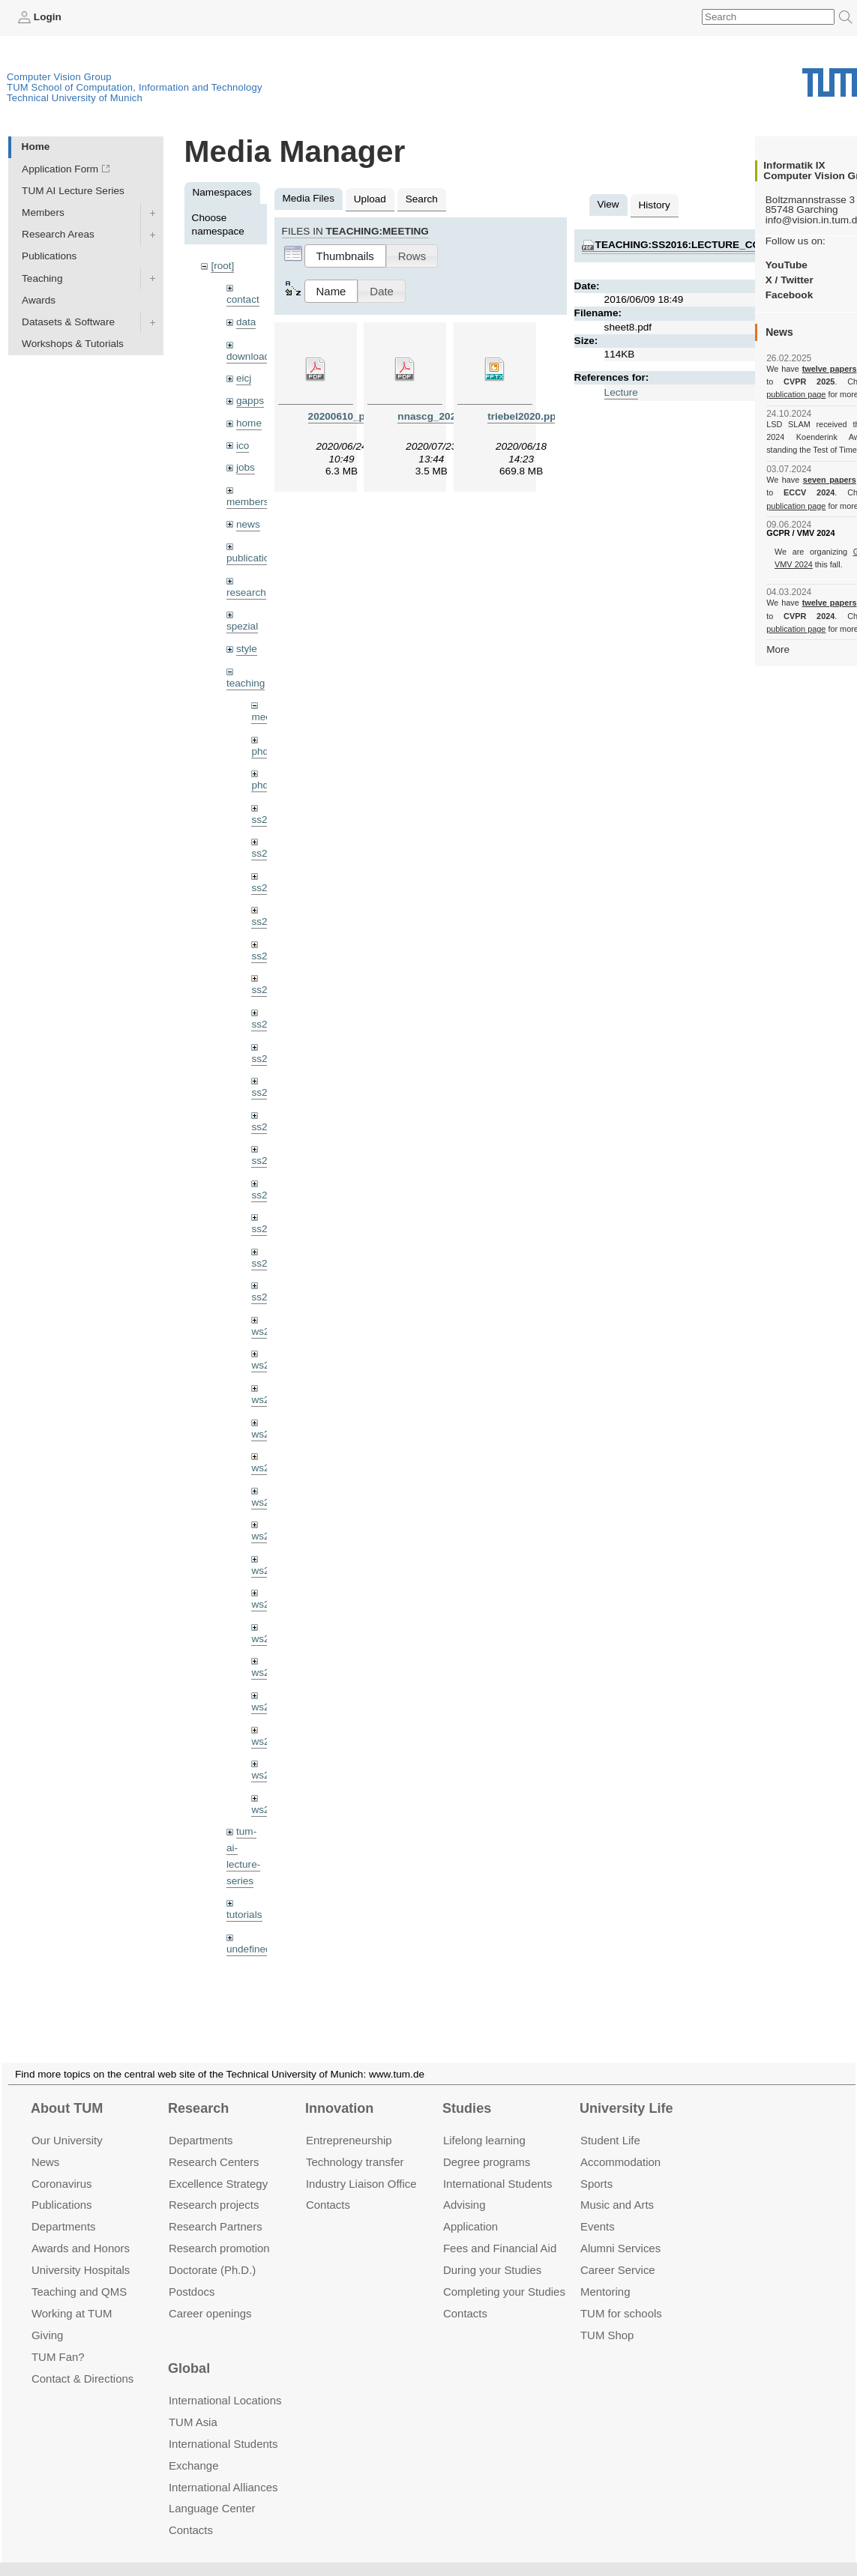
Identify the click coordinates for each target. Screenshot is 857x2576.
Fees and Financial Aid (499, 2230)
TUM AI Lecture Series (73, 190)
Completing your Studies (504, 2273)
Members (43, 212)
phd (259, 751)
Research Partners (215, 2208)
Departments (63, 2208)
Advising (464, 2186)
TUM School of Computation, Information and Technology (134, 87)
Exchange (194, 2447)
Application (470, 2208)
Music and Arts (617, 2186)
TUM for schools (621, 2295)
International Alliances (223, 2469)
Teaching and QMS (79, 2273)
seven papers (829, 479)
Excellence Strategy (218, 2165)
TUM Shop (607, 2317)
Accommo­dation (620, 2144)
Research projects (214, 2186)
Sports (596, 2165)
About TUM (67, 2090)
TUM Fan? (58, 2338)
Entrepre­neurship (349, 2122)
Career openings (210, 2295)
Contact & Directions (82, 2360)
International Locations (225, 2382)
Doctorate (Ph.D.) (212, 2251)
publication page (796, 394)
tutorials (244, 1914)
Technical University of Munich (74, 97)
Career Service (617, 2251)
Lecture (621, 392)
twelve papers (829, 368)
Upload (370, 199)
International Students (497, 2165)
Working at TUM (71, 2295)
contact (242, 299)
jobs (245, 467)
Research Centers (214, 2144)
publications (253, 558)
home (249, 423)
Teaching (42, 278)
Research (198, 2090)
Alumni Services (620, 2230)
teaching (245, 683)
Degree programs (486, 2144)
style (246, 648)
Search (422, 199)
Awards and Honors (80, 2230)
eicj (243, 378)
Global (189, 2351)
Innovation (339, 2090)
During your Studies (492, 2251)
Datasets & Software (68, 322)
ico (242, 445)
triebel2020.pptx (526, 416)
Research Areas (58, 234)
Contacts (328, 2186)
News (45, 2144)
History (654, 205)
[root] (222, 265)
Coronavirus (61, 2165)
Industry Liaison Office (361, 2165)
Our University (67, 2122)
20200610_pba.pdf (352, 416)
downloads (250, 356)
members (247, 501)
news (248, 524)
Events (597, 2208)
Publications (49, 256)
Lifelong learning (484, 2122)
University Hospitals (80, 2251)
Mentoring (605, 2273)
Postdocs (192, 2273)
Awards (38, 300)
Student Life (610, 2122)
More (778, 649)
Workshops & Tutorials (73, 343)
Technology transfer (355, 2144)
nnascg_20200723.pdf (450, 416)
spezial (242, 626)
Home (36, 146)
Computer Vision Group (59, 76)
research (246, 592)
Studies (466, 2090)
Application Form (60, 169)
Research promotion (219, 2230)
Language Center (212, 2491)
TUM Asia (193, 2404)
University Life (626, 2090)
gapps (250, 400)
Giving (47, 2317)
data (246, 322)
